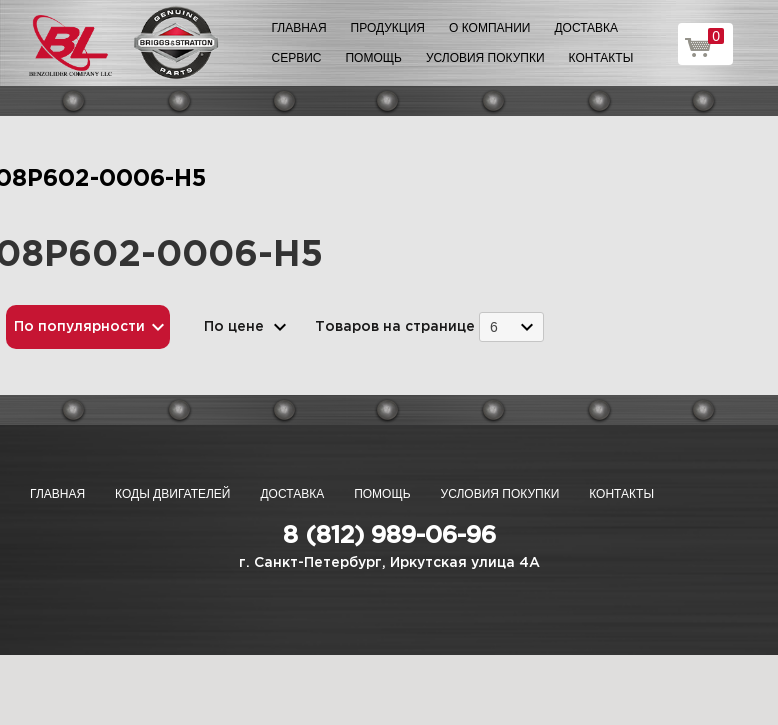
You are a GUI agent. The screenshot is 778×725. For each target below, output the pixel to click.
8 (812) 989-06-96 (389, 536)
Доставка (586, 28)
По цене (234, 327)
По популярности (79, 327)
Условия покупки (485, 58)
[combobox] (511, 326)
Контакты (601, 58)
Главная (299, 28)
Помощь (373, 58)
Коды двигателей (172, 494)
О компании (489, 28)
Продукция (388, 28)
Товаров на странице (395, 327)
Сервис (297, 58)
